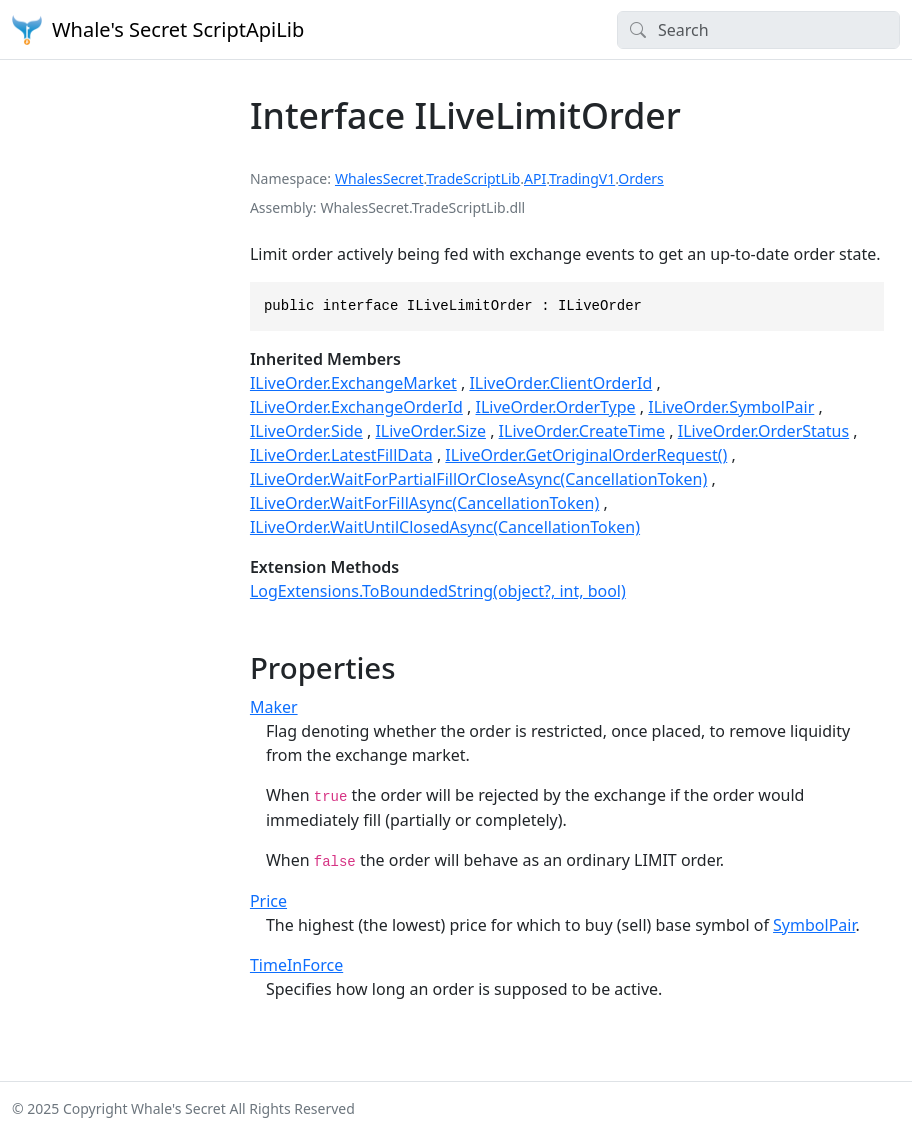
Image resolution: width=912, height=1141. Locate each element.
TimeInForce (296, 965)
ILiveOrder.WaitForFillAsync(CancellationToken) (424, 503)
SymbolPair (814, 925)
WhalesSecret (379, 178)
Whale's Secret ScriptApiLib (158, 30)
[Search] (758, 30)
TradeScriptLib (473, 178)
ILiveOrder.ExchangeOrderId (356, 407)
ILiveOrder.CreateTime (582, 431)
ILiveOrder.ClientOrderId (560, 383)
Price (268, 901)
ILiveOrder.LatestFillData (341, 455)
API (535, 178)
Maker (274, 707)
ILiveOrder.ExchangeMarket (353, 383)
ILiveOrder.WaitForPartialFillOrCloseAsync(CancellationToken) (478, 479)
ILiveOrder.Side (306, 431)
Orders (640, 178)
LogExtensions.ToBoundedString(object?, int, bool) (438, 591)
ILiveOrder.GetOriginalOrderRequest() (586, 455)
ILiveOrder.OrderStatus (763, 431)
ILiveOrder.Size (430, 431)
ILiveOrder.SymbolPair (731, 407)
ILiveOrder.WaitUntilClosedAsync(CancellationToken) (445, 527)
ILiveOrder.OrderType (556, 407)
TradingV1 (582, 178)
